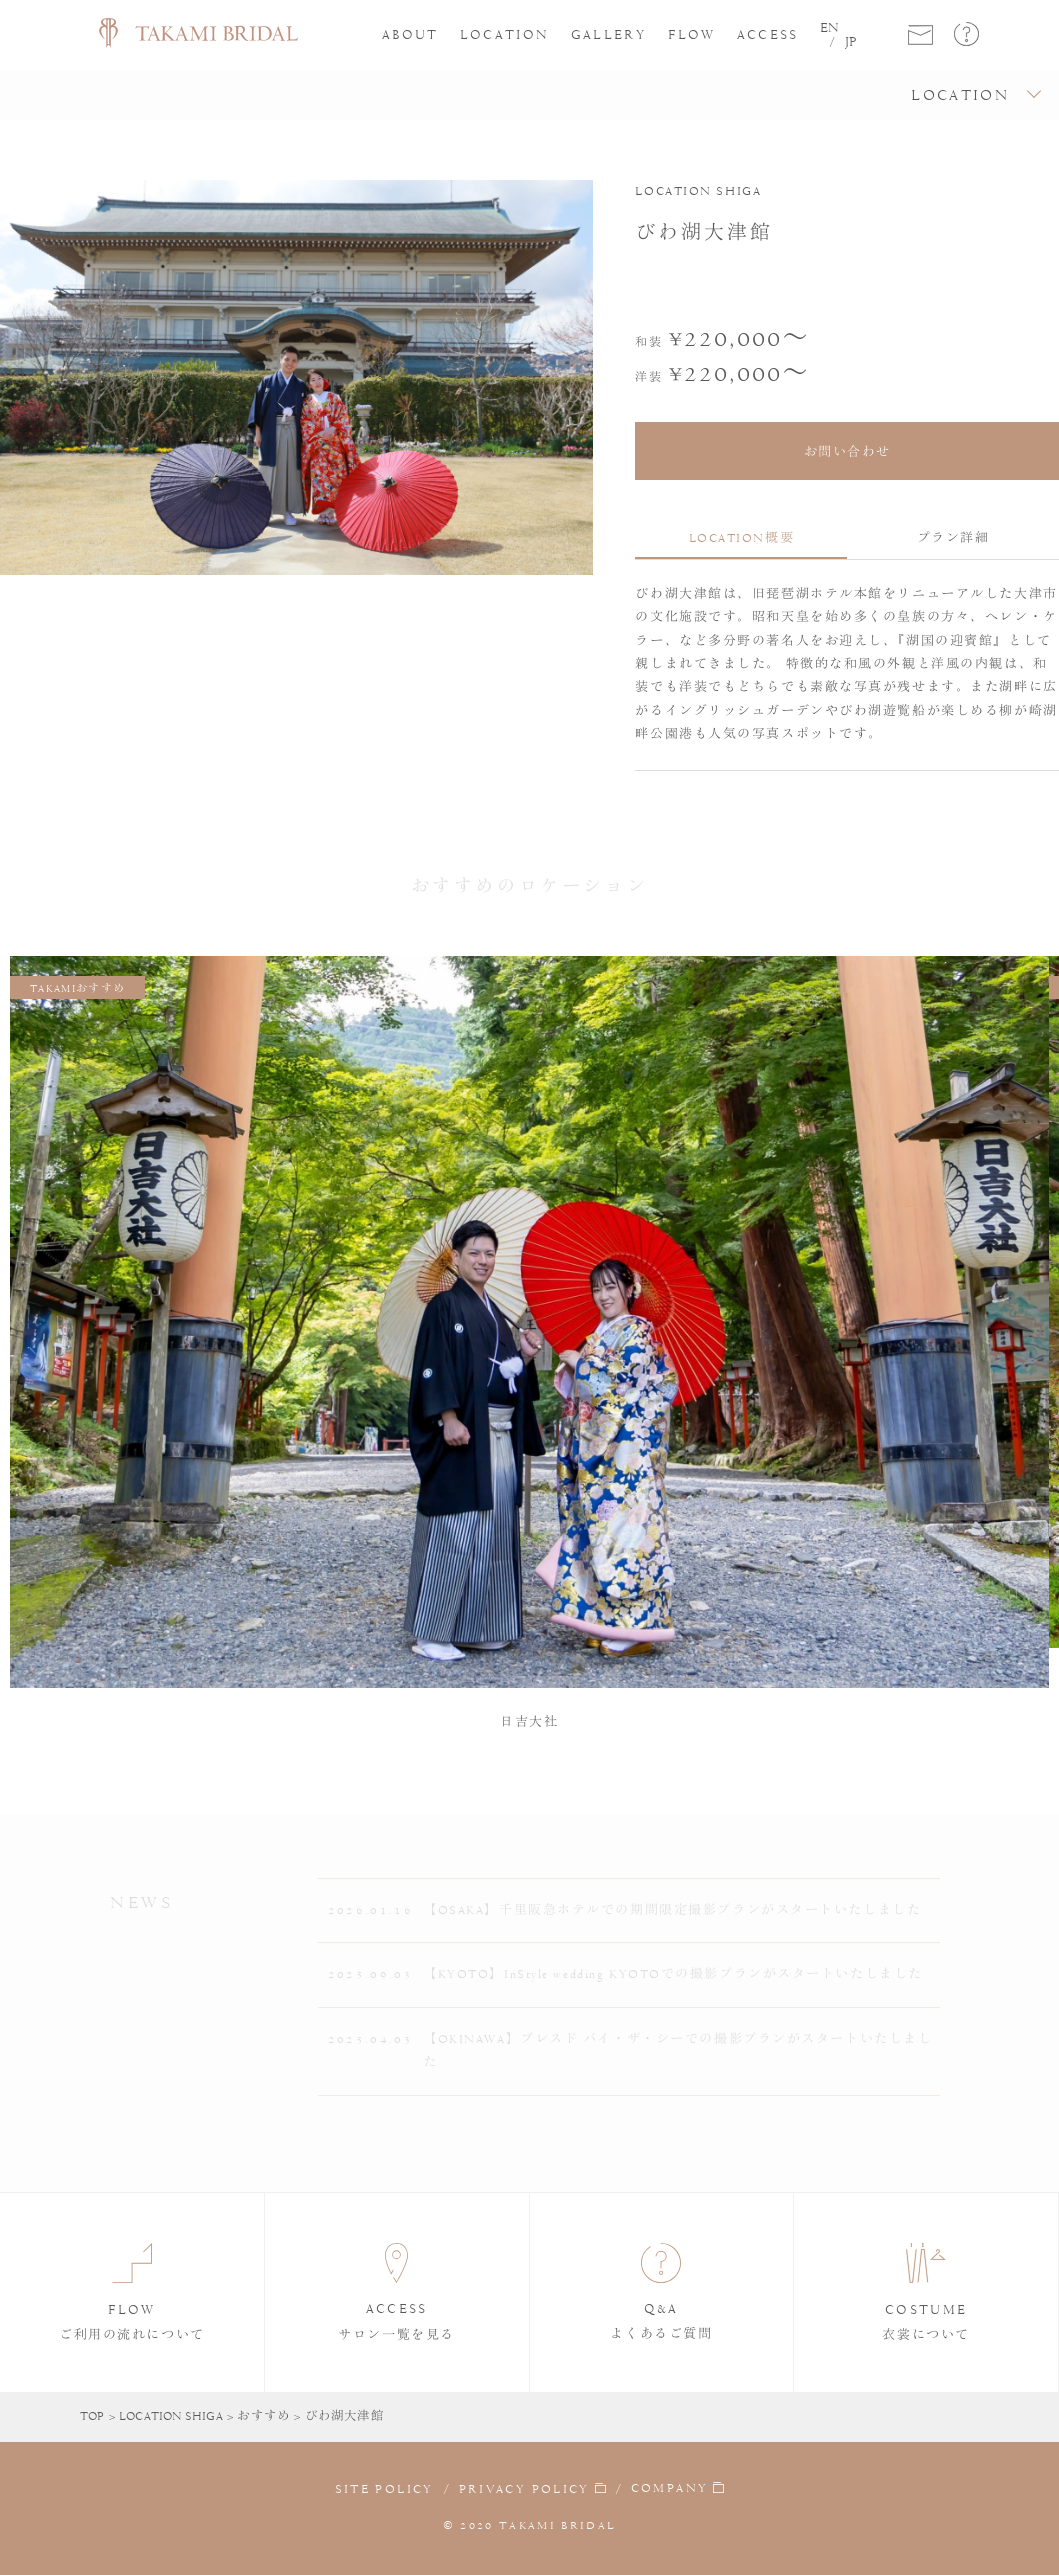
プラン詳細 (953, 538)
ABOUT (410, 34)
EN (829, 28)
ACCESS (768, 34)
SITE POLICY (384, 2489)
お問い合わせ (847, 452)
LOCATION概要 (742, 538)
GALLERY (609, 34)
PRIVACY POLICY (524, 2489)
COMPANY (669, 2489)
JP (851, 42)
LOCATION (505, 34)
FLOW (691, 34)
